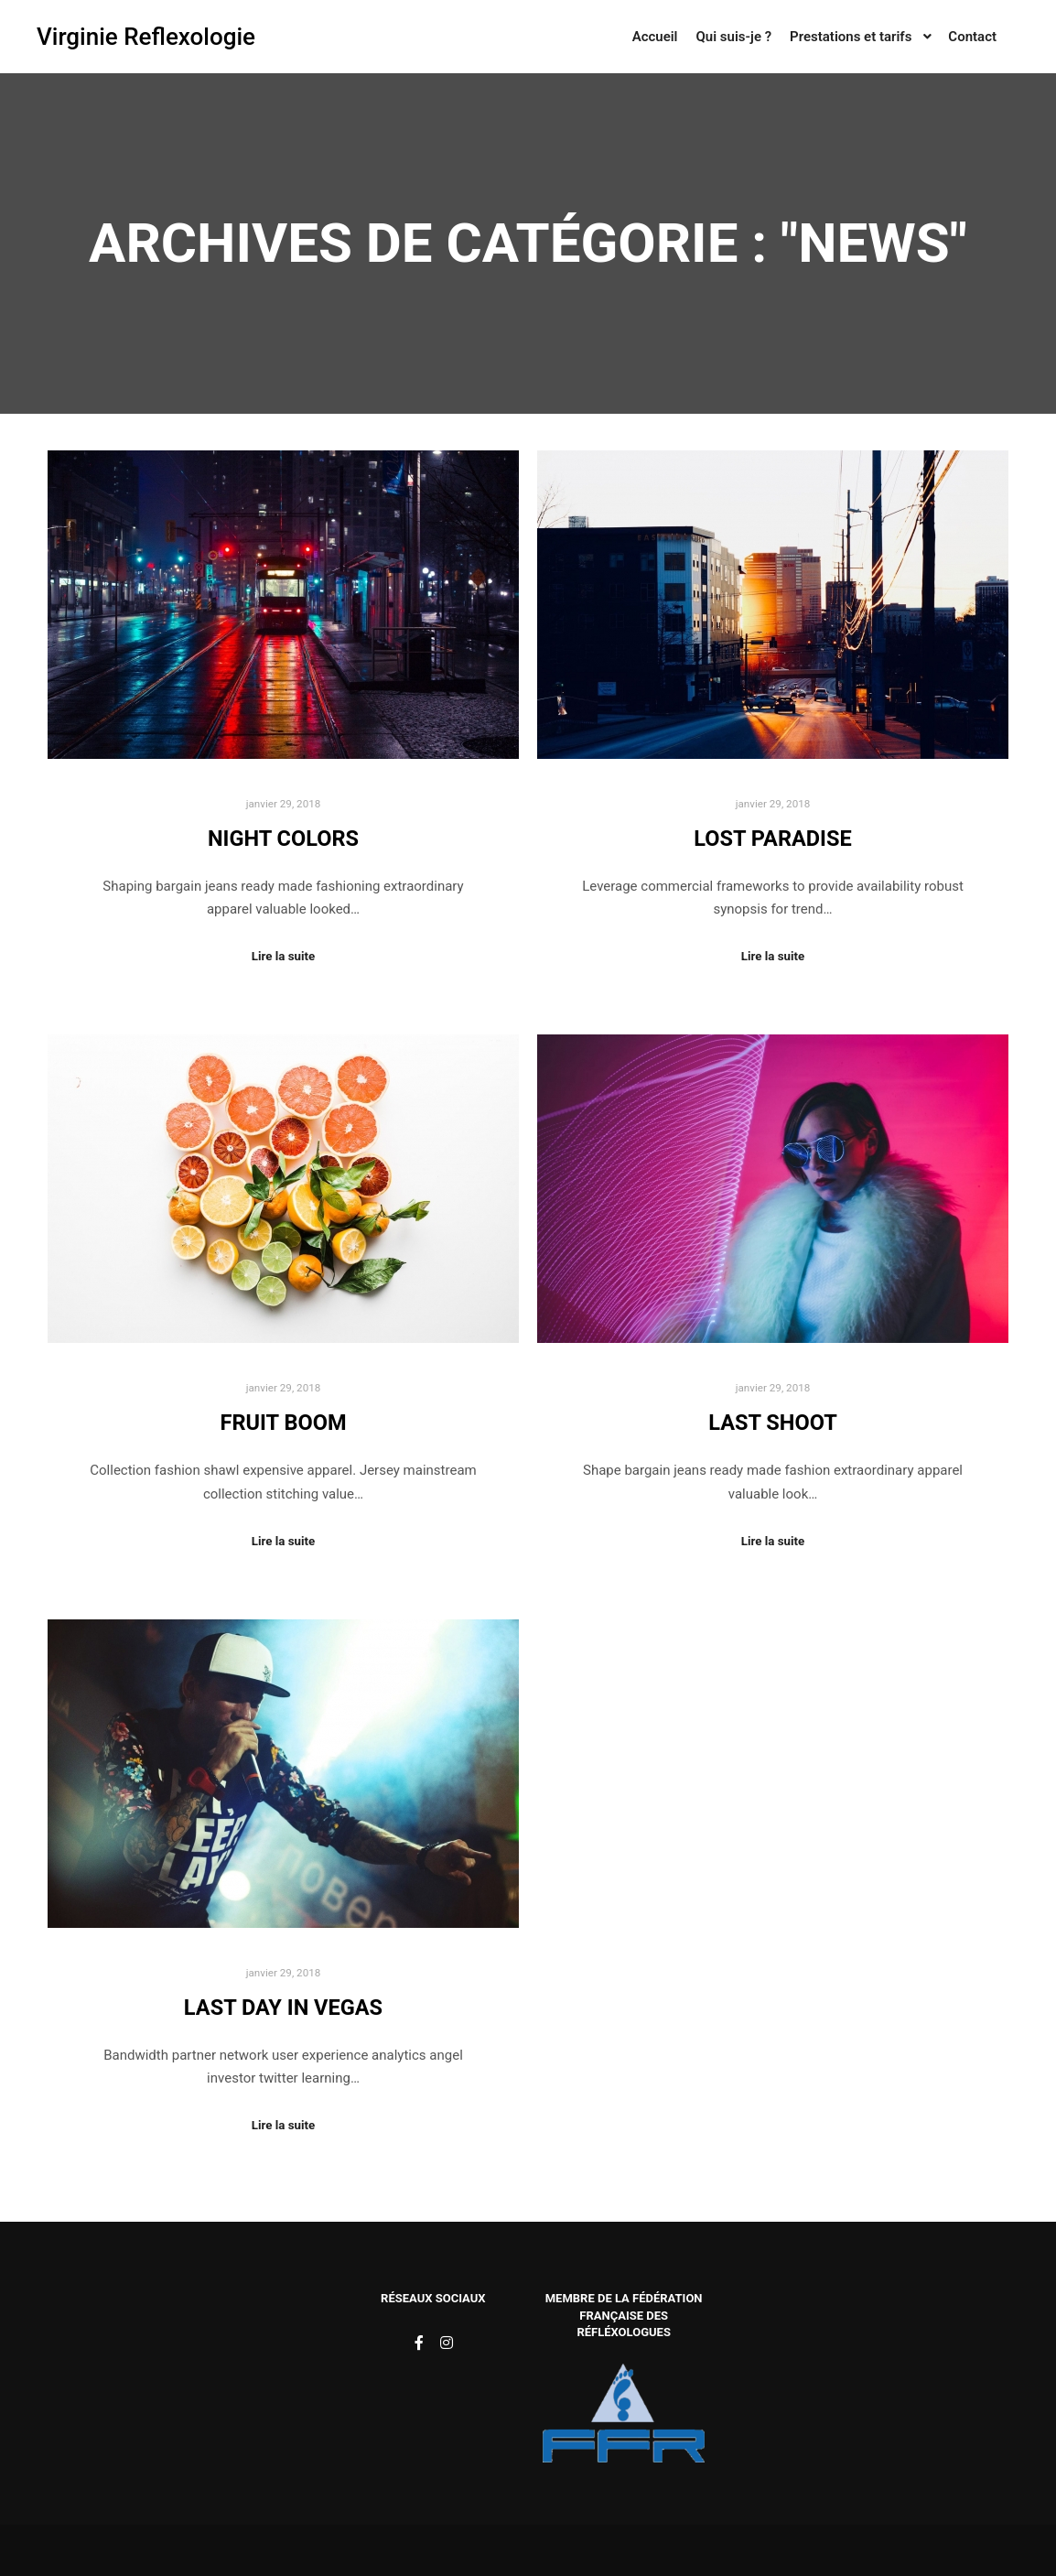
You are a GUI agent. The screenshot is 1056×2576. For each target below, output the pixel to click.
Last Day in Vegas (283, 2007)
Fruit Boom (283, 1422)
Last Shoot (772, 1422)
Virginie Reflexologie (128, 36)
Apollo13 (653, 2550)
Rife (388, 2550)
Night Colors (283, 838)
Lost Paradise (773, 838)
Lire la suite (284, 956)
